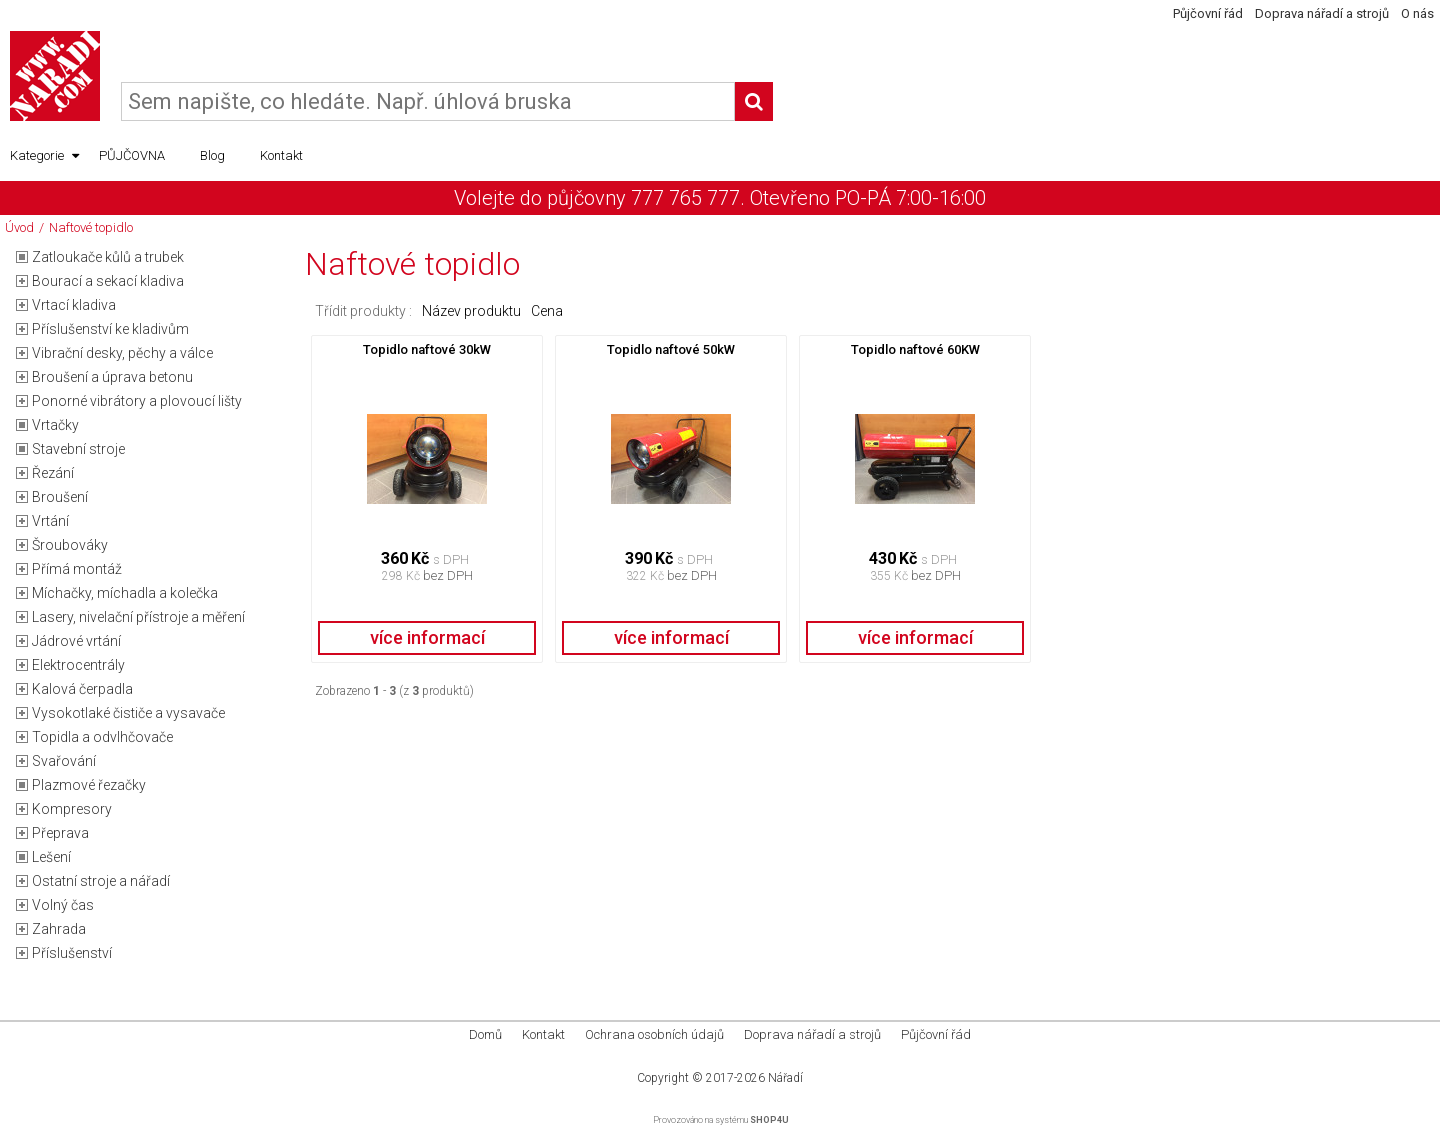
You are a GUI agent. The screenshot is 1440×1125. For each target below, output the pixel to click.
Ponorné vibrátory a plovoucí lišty (137, 401)
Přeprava (60, 833)
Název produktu (471, 311)
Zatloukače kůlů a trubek (108, 257)
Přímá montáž (77, 569)
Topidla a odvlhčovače (102, 737)
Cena (547, 311)
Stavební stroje (78, 449)
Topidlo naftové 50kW (671, 349)
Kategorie (44, 156)
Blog (212, 155)
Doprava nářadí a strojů (1322, 13)
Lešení (51, 857)
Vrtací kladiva (74, 305)
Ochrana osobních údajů (654, 1034)
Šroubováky (70, 545)
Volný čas (63, 905)
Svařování (64, 761)
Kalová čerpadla (82, 689)
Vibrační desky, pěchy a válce (122, 353)
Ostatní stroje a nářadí (101, 881)
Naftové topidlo (91, 227)
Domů (485, 1034)
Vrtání (50, 521)
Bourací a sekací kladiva (108, 281)
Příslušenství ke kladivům (110, 329)
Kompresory (72, 809)
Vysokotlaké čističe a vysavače (128, 713)
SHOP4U (769, 1120)
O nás (1417, 13)
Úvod (19, 227)
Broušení (60, 497)
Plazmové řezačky (89, 785)
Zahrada (59, 929)
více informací (427, 637)
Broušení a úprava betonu (112, 377)
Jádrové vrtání (76, 641)
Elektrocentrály (78, 665)
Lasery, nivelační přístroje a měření (138, 617)
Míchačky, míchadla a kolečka (125, 593)
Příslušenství (72, 953)
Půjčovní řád (1208, 13)
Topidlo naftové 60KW (915, 349)
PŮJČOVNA (132, 155)
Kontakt (281, 155)
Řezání (53, 473)
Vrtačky (55, 425)
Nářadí (785, 1078)
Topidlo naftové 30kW (427, 349)
